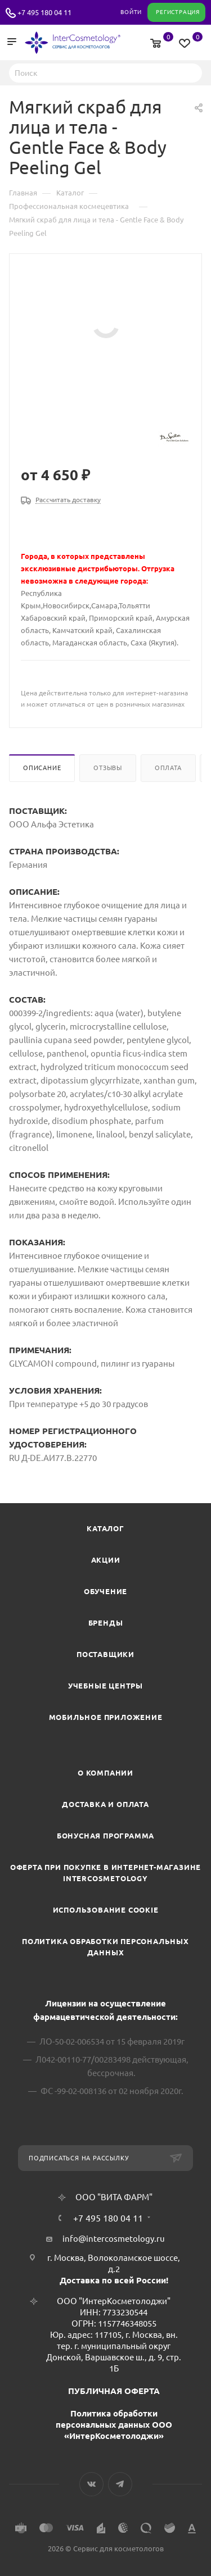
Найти (190, 72)
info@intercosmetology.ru (113, 2238)
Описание (42, 767)
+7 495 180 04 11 (44, 12)
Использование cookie (106, 1910)
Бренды (105, 1623)
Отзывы (107, 767)
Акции (105, 1560)
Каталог (105, 1528)
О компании (105, 1773)
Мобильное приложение (106, 1717)
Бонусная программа (105, 1836)
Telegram (120, 2484)
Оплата (168, 767)
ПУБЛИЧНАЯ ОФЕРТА (114, 2391)
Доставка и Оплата (105, 1804)
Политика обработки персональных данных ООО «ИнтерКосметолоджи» (114, 2425)
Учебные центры (105, 1686)
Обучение (105, 1591)
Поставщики (105, 1654)
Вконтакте (91, 2484)
